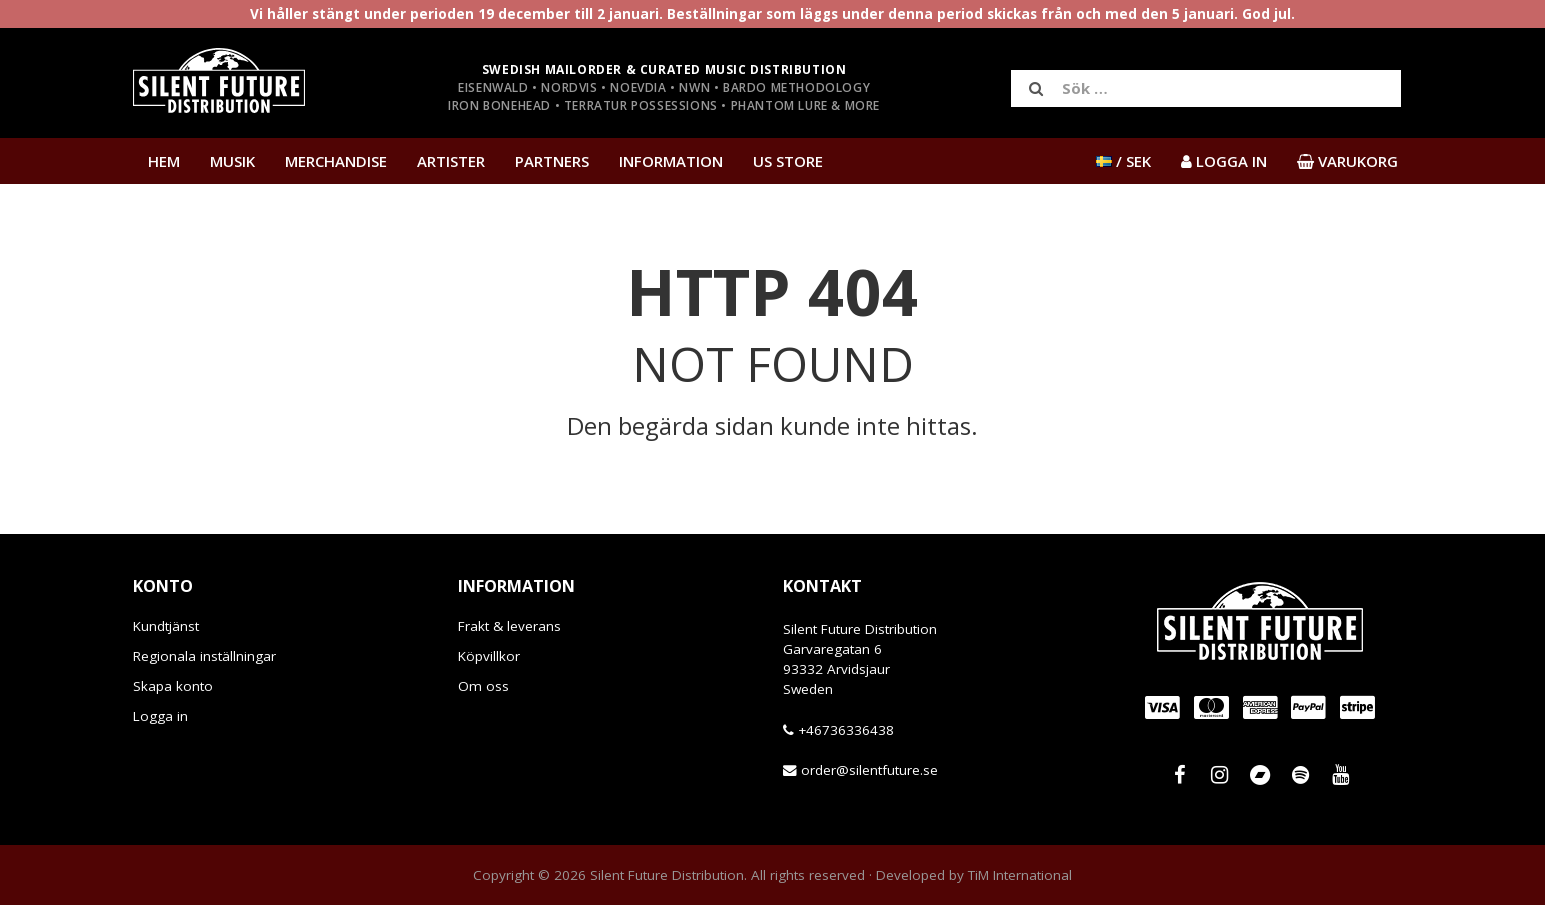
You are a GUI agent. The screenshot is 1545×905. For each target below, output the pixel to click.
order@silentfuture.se (869, 770)
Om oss (483, 686)
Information (671, 161)
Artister (451, 161)
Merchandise (336, 161)
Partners (552, 161)
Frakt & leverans (509, 626)
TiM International (1020, 875)
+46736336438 (846, 730)
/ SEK (1123, 161)
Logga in (160, 716)
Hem (164, 161)
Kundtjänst (166, 626)
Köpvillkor (489, 656)
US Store (788, 161)
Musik (232, 161)
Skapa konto (173, 686)
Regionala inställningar (204, 656)
